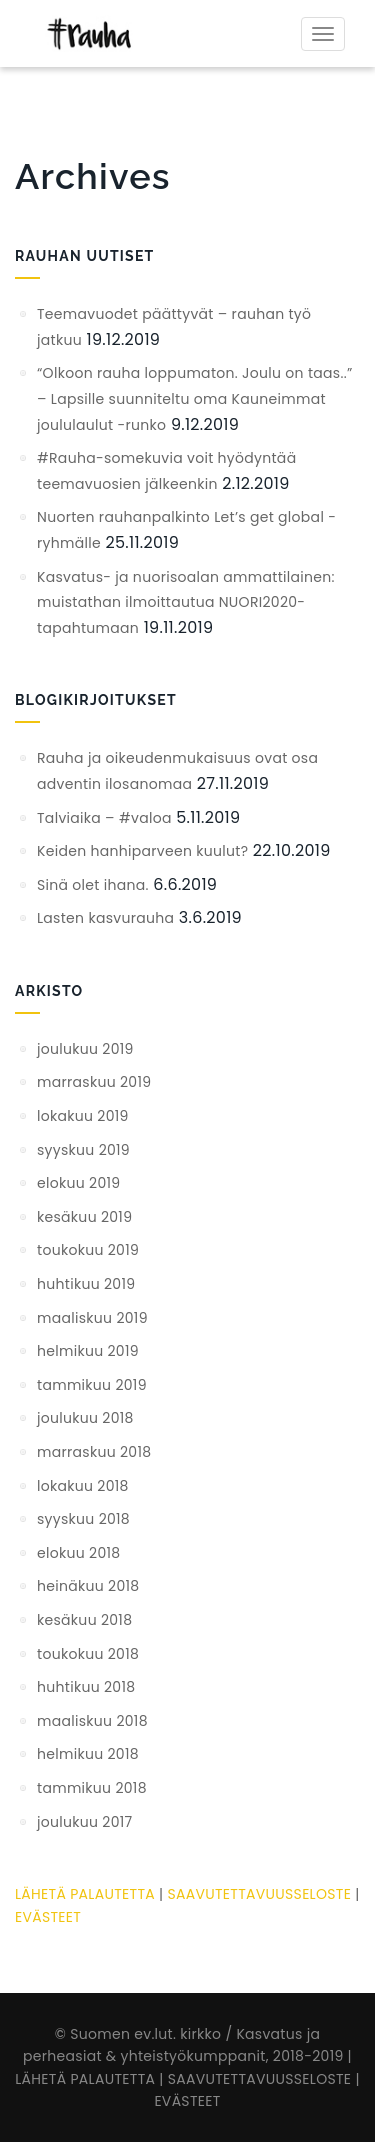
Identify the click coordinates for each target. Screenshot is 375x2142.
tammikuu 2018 (92, 1788)
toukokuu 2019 (88, 1250)
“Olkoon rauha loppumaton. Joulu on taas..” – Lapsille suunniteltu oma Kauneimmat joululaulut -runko (195, 398)
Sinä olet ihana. (93, 885)
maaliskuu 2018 (92, 1721)
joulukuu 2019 (85, 1049)
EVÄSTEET (48, 1917)
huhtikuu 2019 (86, 1284)
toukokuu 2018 (88, 1654)
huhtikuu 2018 (86, 1687)
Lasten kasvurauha (105, 918)
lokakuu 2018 (83, 1486)
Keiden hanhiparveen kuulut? (142, 851)
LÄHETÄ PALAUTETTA (85, 1894)
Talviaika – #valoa (104, 818)
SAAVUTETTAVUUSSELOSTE (259, 1894)
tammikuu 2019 (92, 1385)
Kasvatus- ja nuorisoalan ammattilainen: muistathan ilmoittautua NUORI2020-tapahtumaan (186, 602)
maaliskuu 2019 (92, 1318)
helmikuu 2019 (88, 1351)
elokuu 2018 (78, 1553)
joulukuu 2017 (85, 1822)
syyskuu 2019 (83, 1150)
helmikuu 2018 (88, 1754)
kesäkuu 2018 (84, 1620)
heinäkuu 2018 (88, 1586)
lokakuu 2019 (83, 1116)
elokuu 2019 (78, 1183)
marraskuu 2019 (94, 1082)
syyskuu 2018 (83, 1519)
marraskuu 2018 (94, 1452)
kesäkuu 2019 (84, 1217)
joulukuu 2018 (85, 1418)
